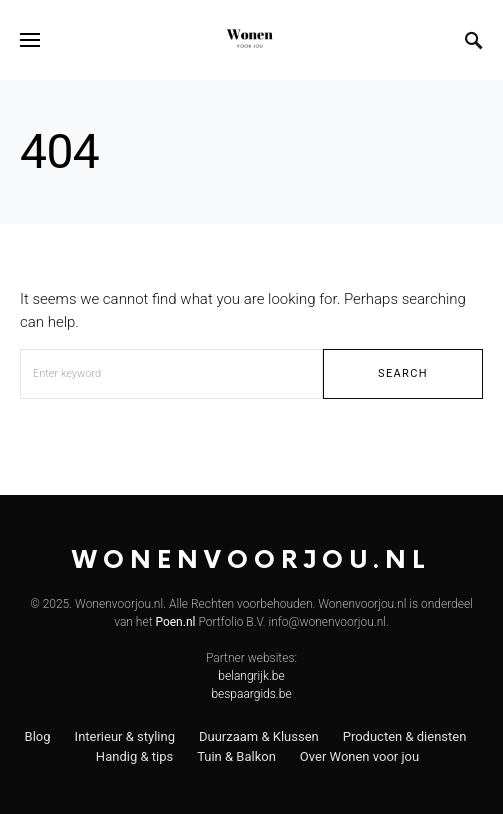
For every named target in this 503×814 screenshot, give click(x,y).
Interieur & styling (125, 736)
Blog (38, 736)
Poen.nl (175, 622)
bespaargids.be (251, 694)
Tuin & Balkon (236, 756)
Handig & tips (134, 756)
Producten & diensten (405, 736)
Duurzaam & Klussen (259, 736)
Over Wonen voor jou (359, 756)
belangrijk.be (251, 676)
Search (403, 373)
